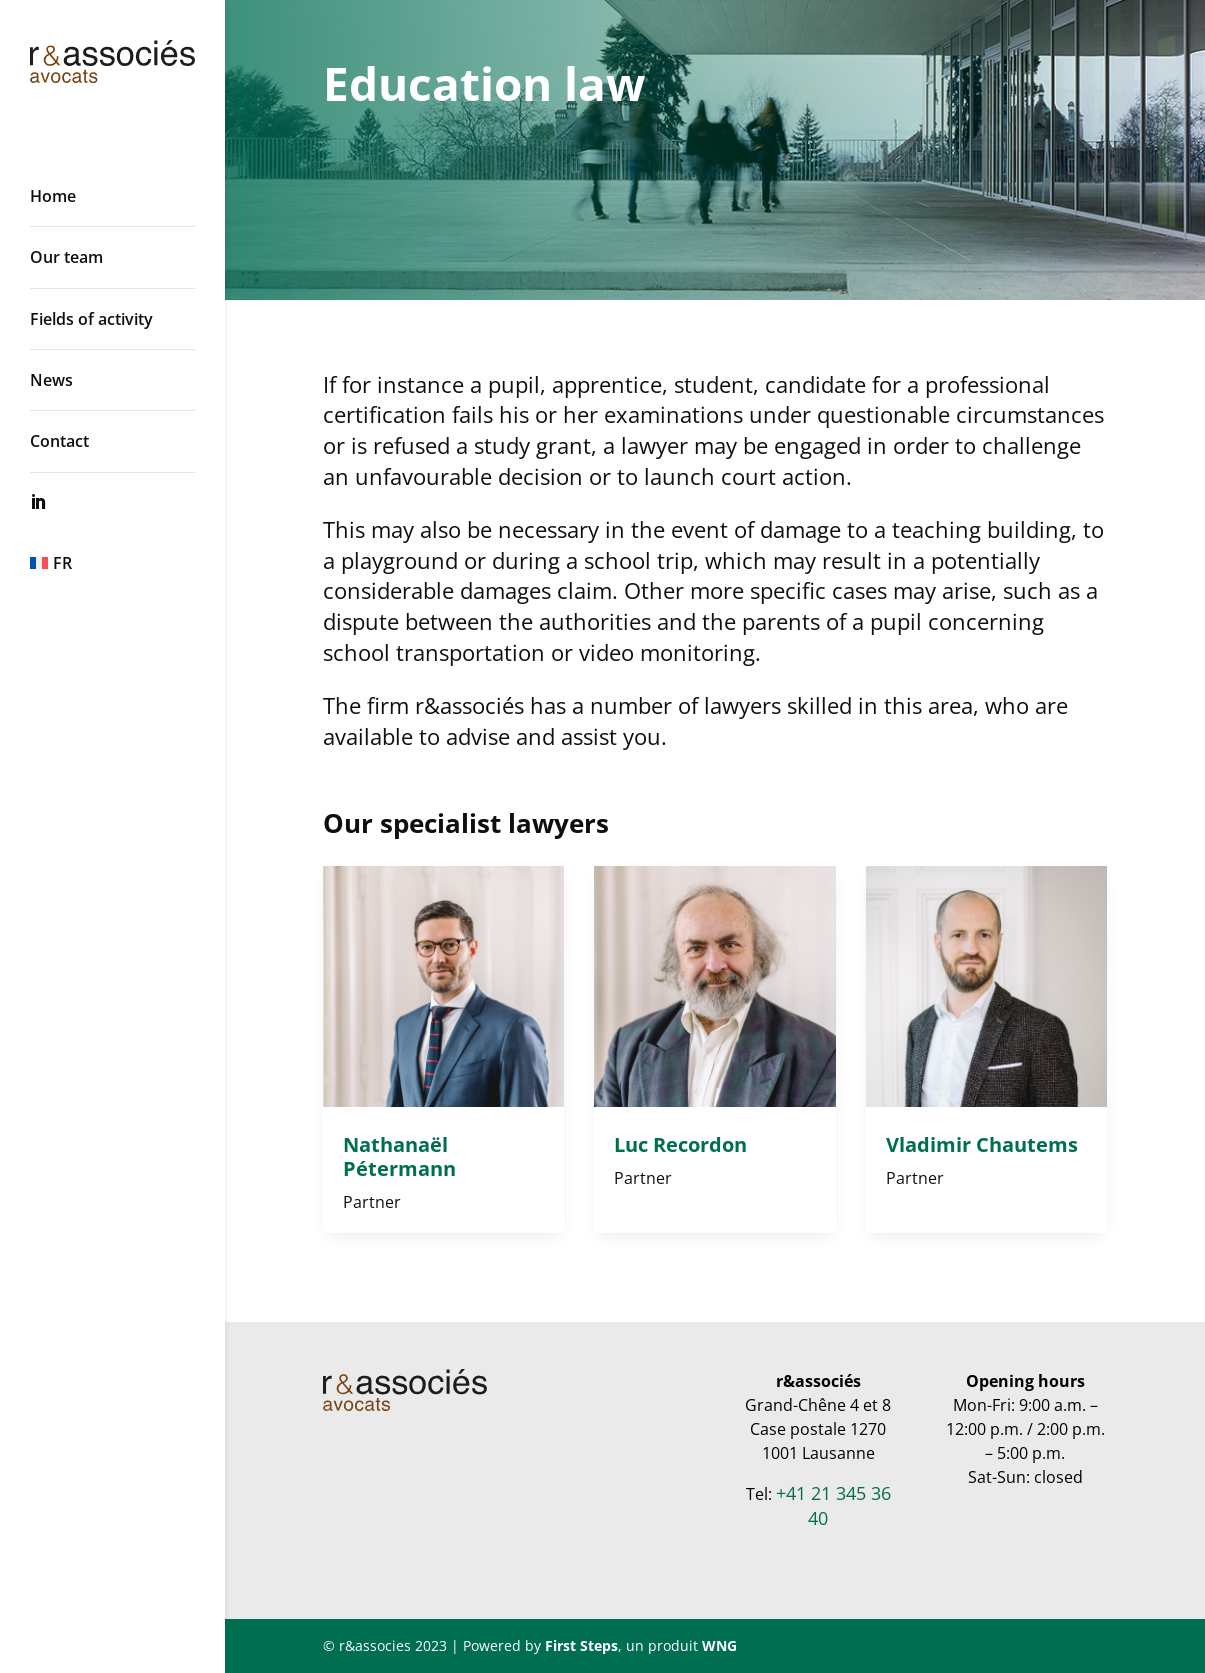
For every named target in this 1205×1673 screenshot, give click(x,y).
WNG (719, 1645)
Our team (66, 257)
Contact (59, 441)
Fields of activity (91, 319)
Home (53, 196)
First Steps (581, 1645)
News (51, 380)
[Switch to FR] (132, 563)
